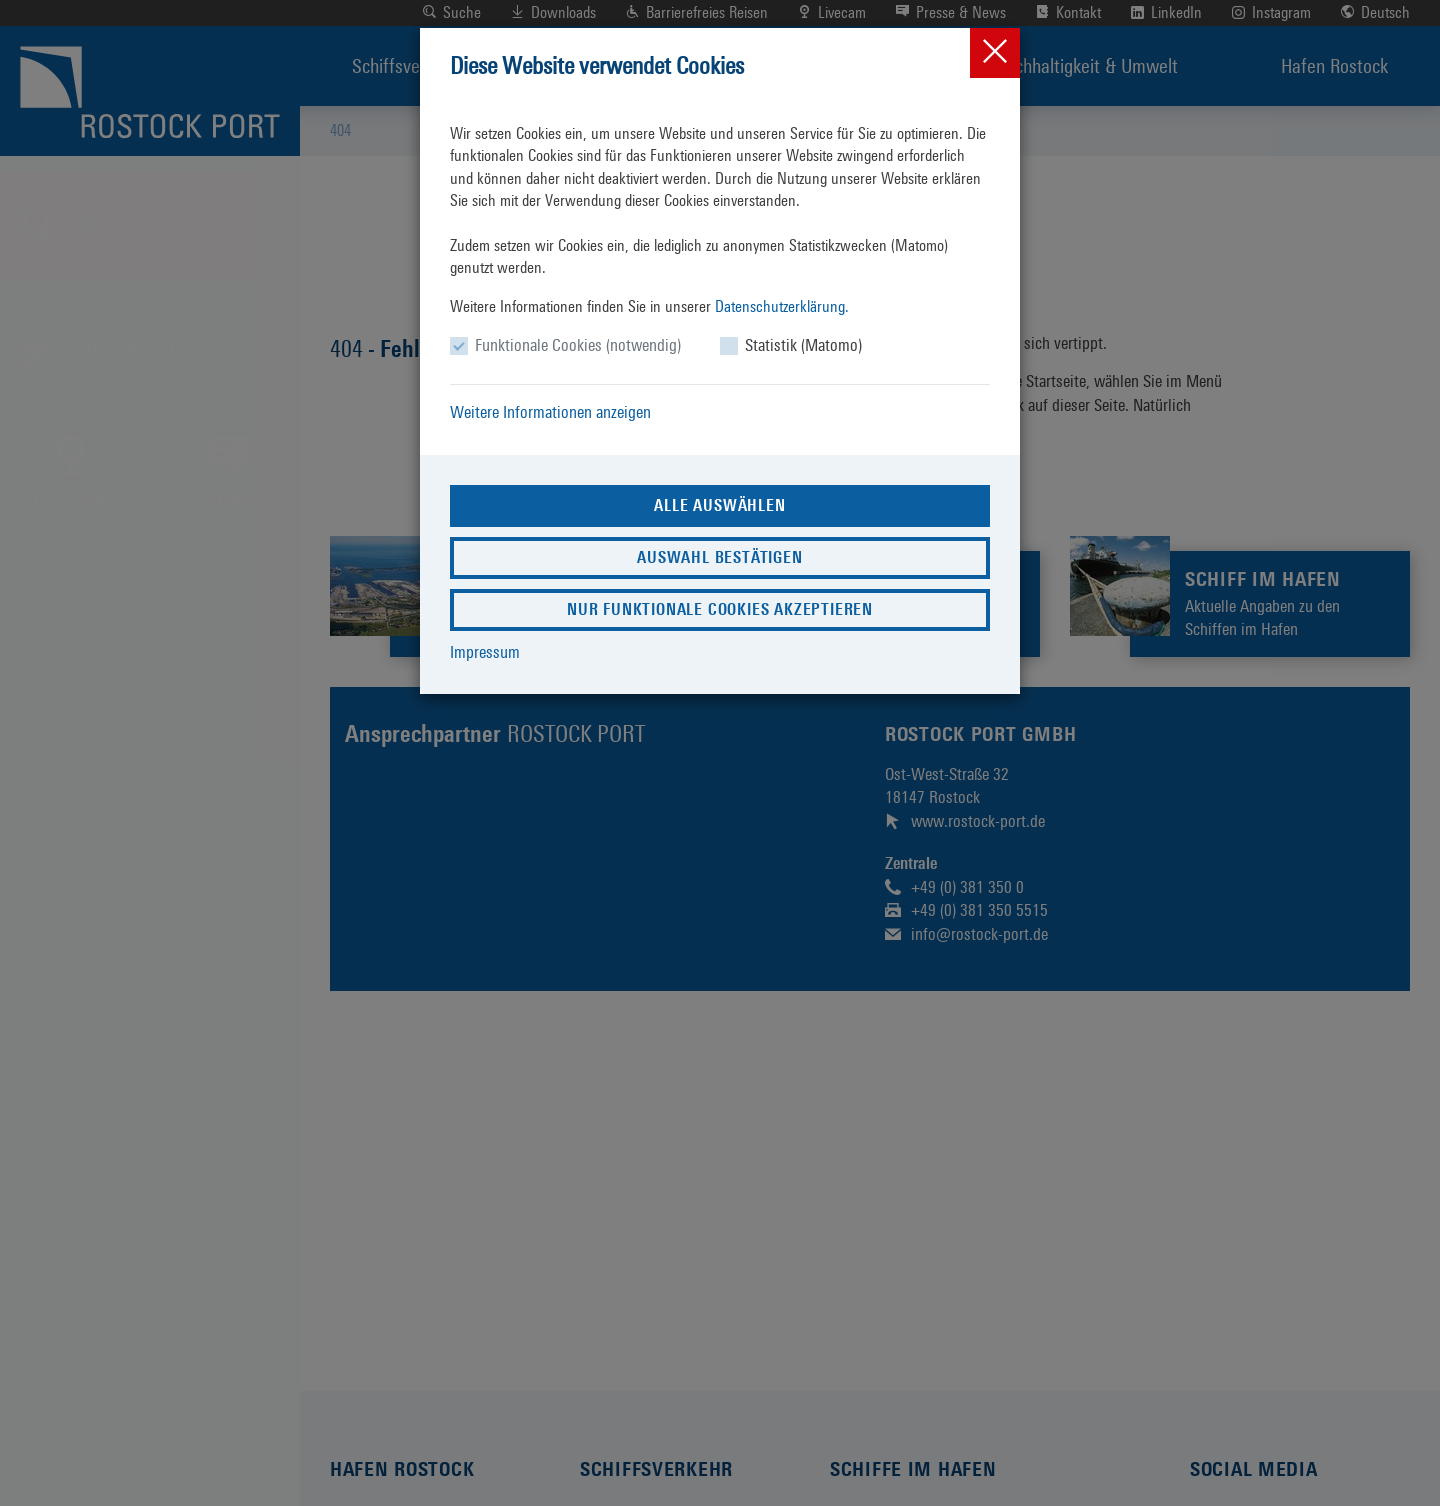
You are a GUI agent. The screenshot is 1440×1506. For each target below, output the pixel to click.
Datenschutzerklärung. (782, 306)
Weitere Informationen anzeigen (550, 412)
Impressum (485, 652)
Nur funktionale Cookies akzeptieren (720, 609)
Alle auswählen (719, 505)
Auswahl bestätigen (719, 557)
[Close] (995, 53)
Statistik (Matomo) (803, 345)
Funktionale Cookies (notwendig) (578, 345)
